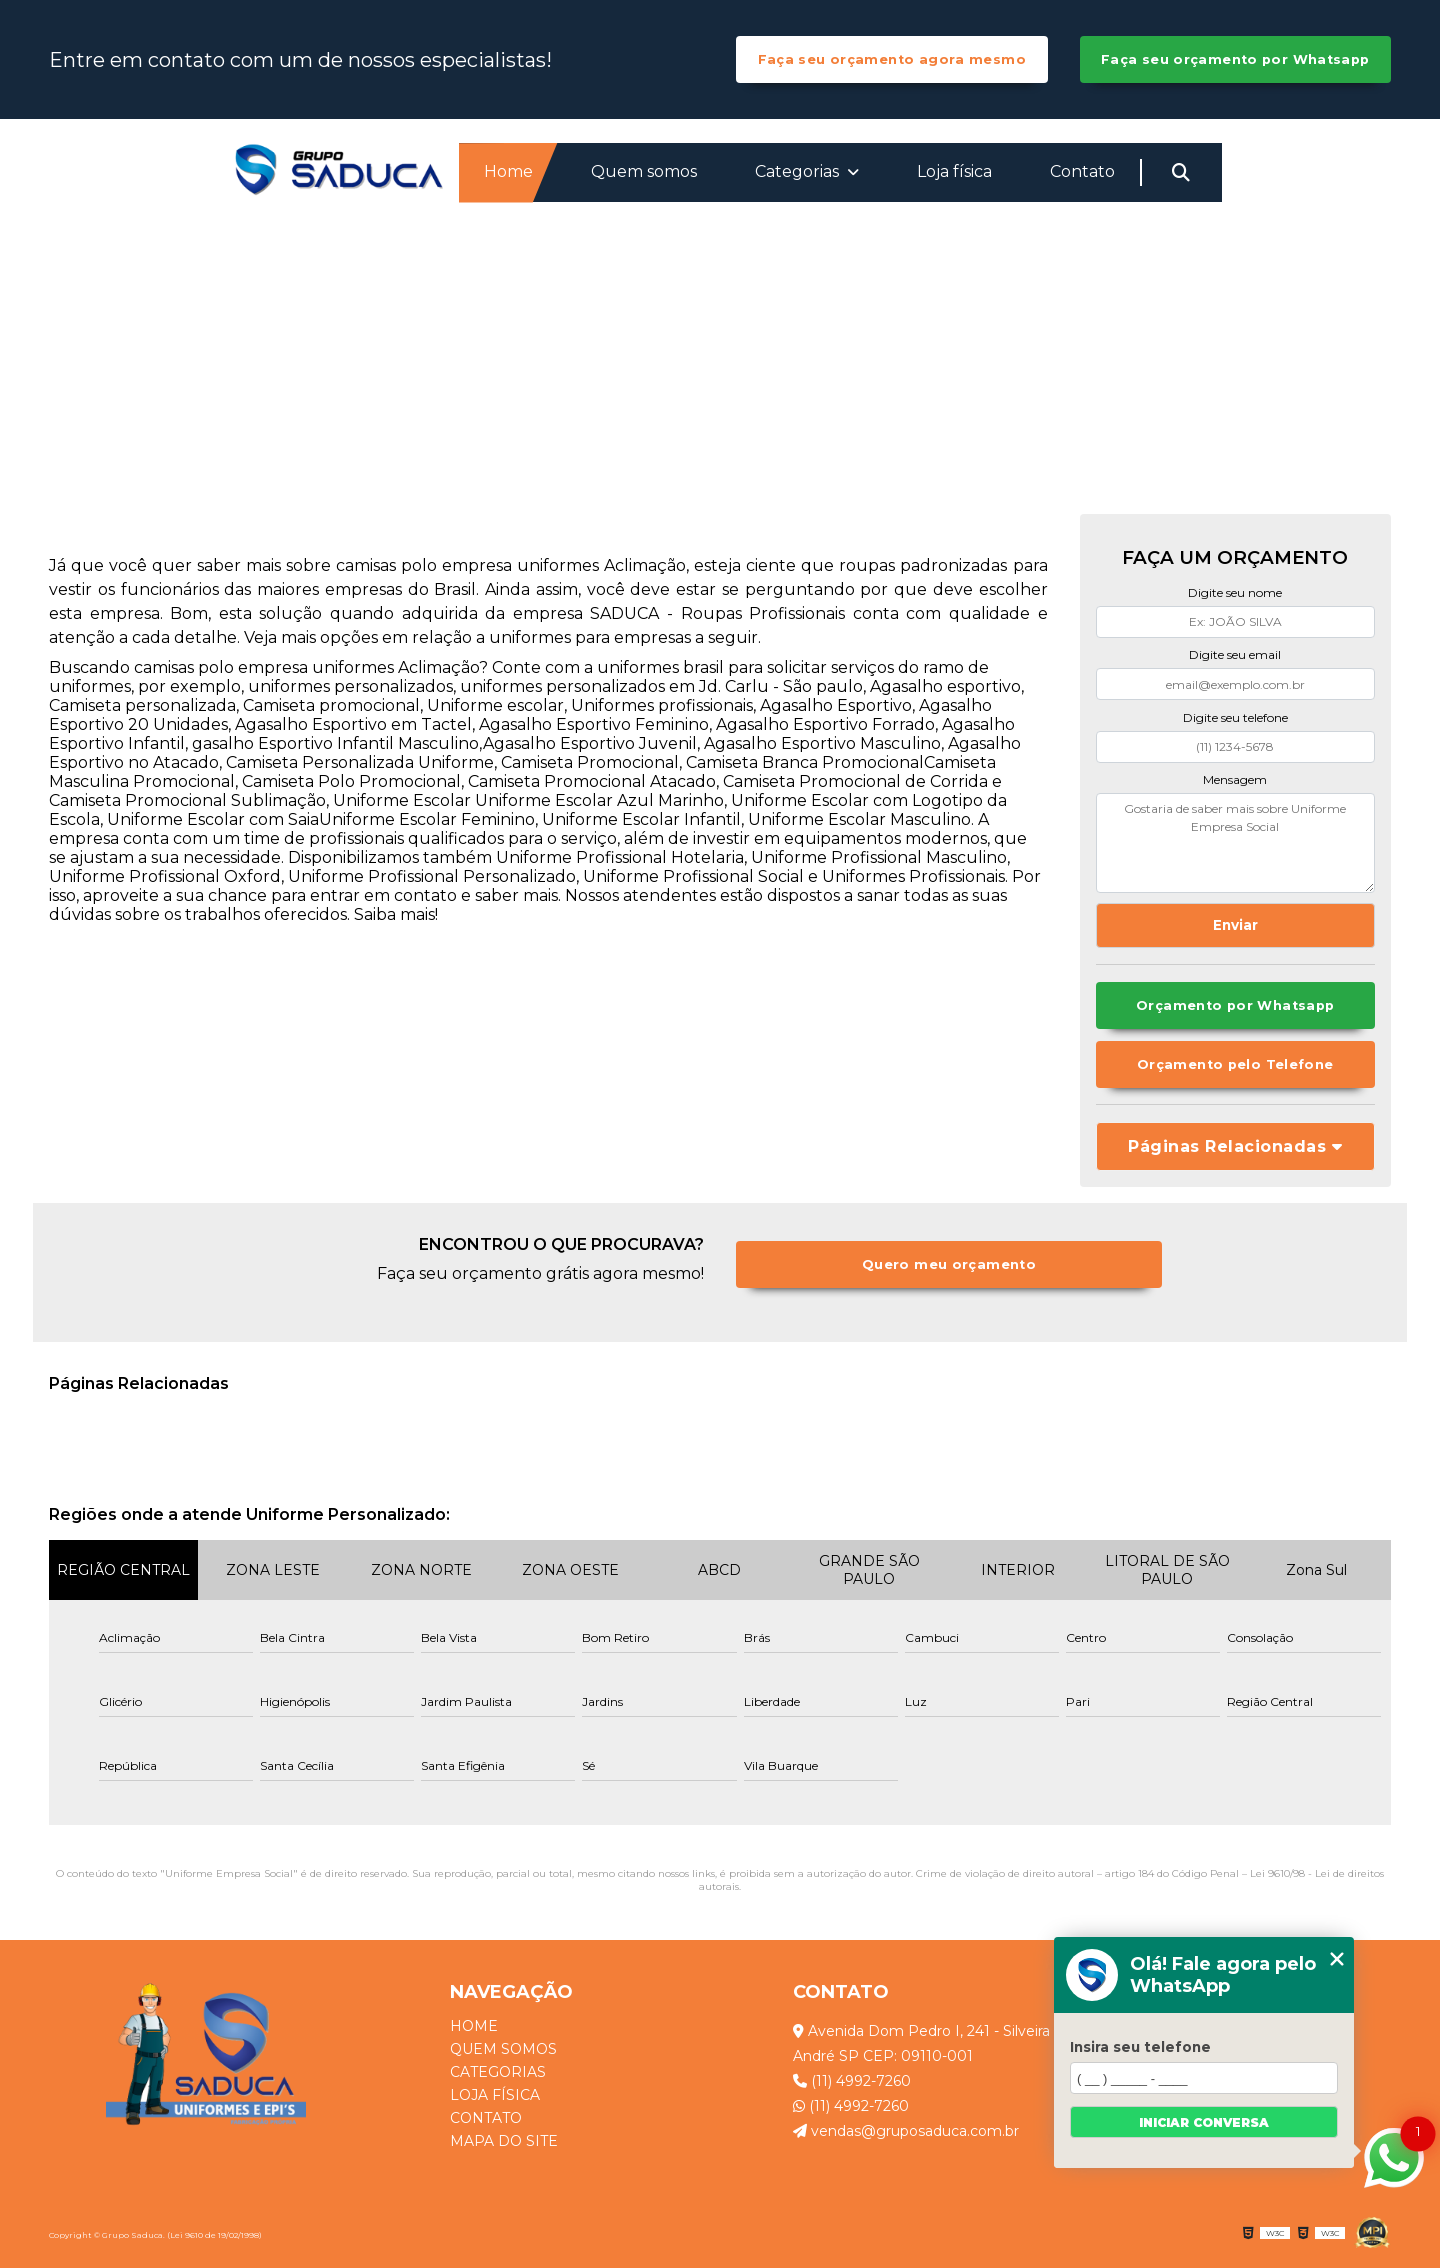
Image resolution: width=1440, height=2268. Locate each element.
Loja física (954, 171)
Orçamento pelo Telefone (1235, 1064)
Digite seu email (1235, 654)
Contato (1082, 171)
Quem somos (644, 171)
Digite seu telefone (1235, 717)
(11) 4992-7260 (852, 2081)
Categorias (799, 171)
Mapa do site (504, 2141)
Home (508, 171)
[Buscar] (1181, 173)
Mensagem (1235, 779)
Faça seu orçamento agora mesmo (892, 59)
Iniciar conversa (1204, 2122)
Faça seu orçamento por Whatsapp (1235, 59)
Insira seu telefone (1140, 2047)
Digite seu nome (1235, 592)
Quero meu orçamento (949, 1264)
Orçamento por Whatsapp (1235, 1005)
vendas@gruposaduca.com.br (906, 2131)
